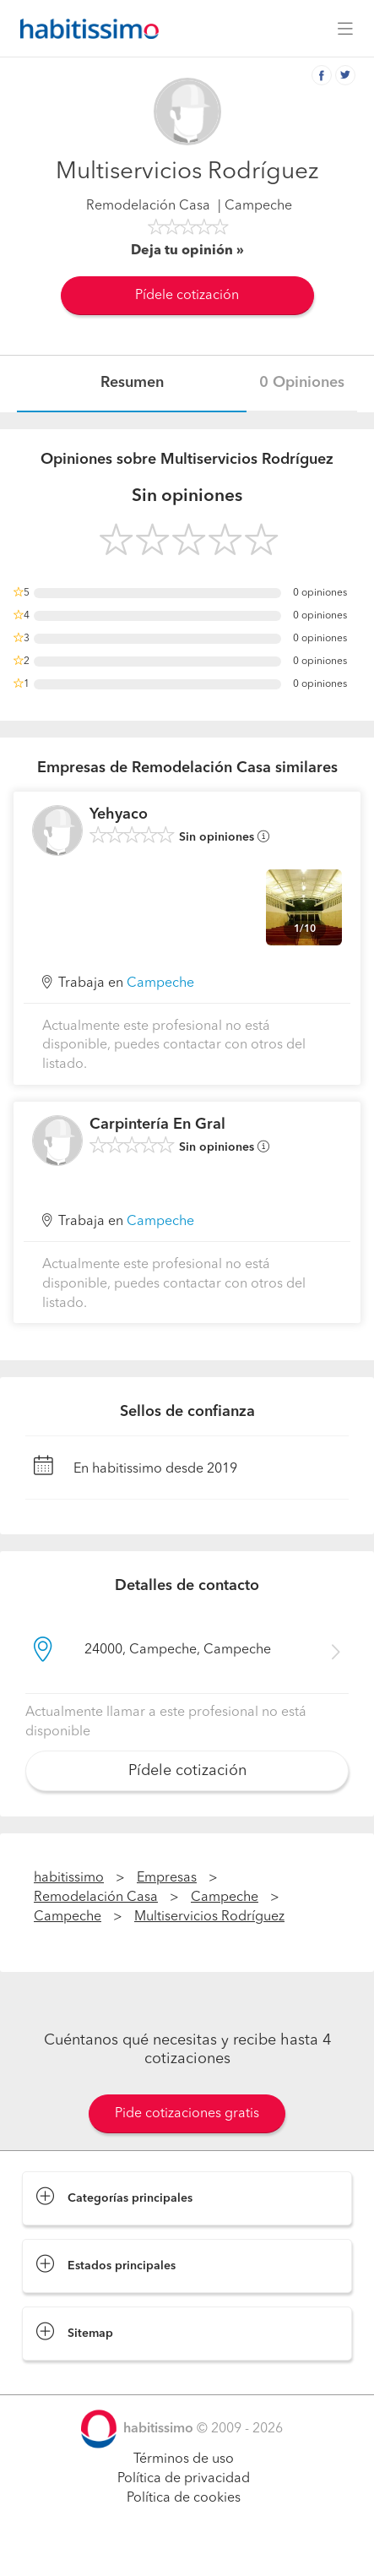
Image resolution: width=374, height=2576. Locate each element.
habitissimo (69, 1878)
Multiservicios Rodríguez (209, 1917)
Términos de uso (183, 2459)
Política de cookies (184, 2498)
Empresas (167, 1878)
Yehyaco (118, 814)
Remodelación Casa (148, 206)
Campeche (160, 983)
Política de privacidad (183, 2479)
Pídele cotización (187, 295)
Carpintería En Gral (157, 1124)
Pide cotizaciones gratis (187, 2114)
